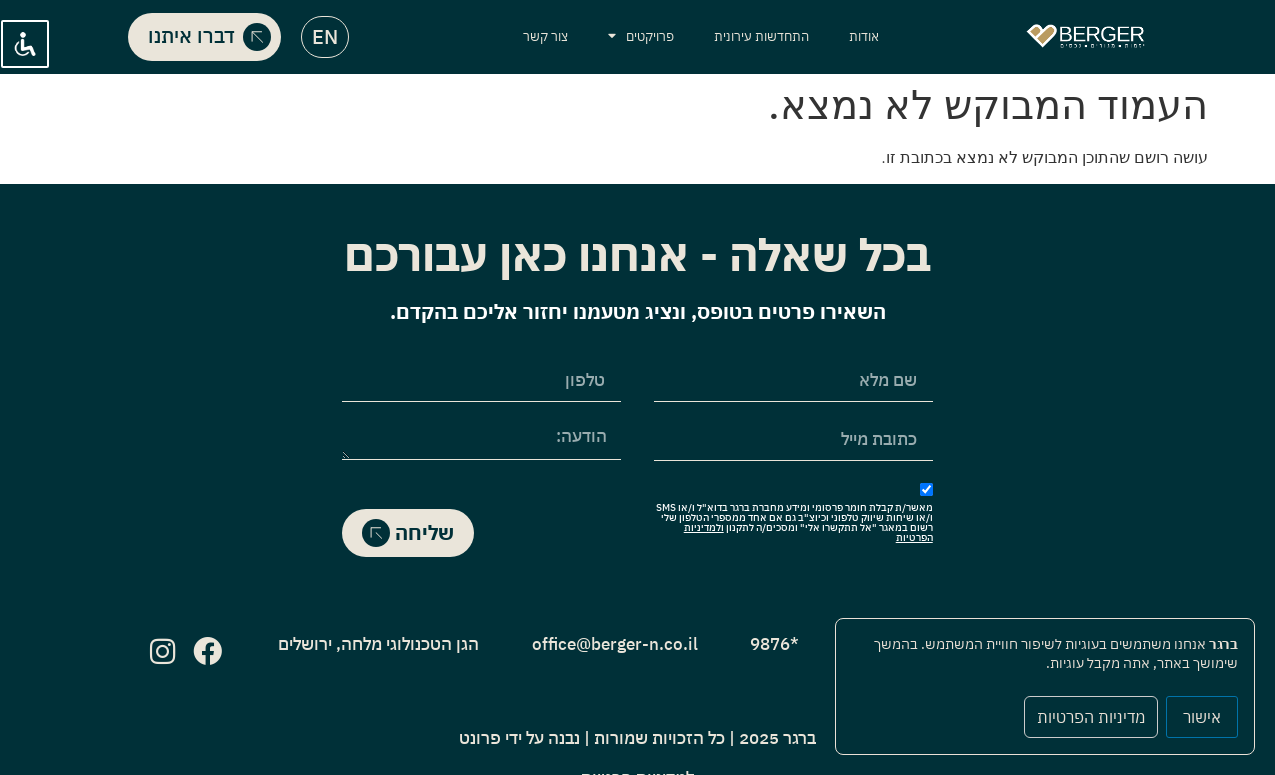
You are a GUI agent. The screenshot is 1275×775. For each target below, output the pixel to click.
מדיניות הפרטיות (1091, 717)
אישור (1202, 717)
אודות (864, 36)
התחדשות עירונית (761, 36)
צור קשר (545, 36)
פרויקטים (641, 36)
